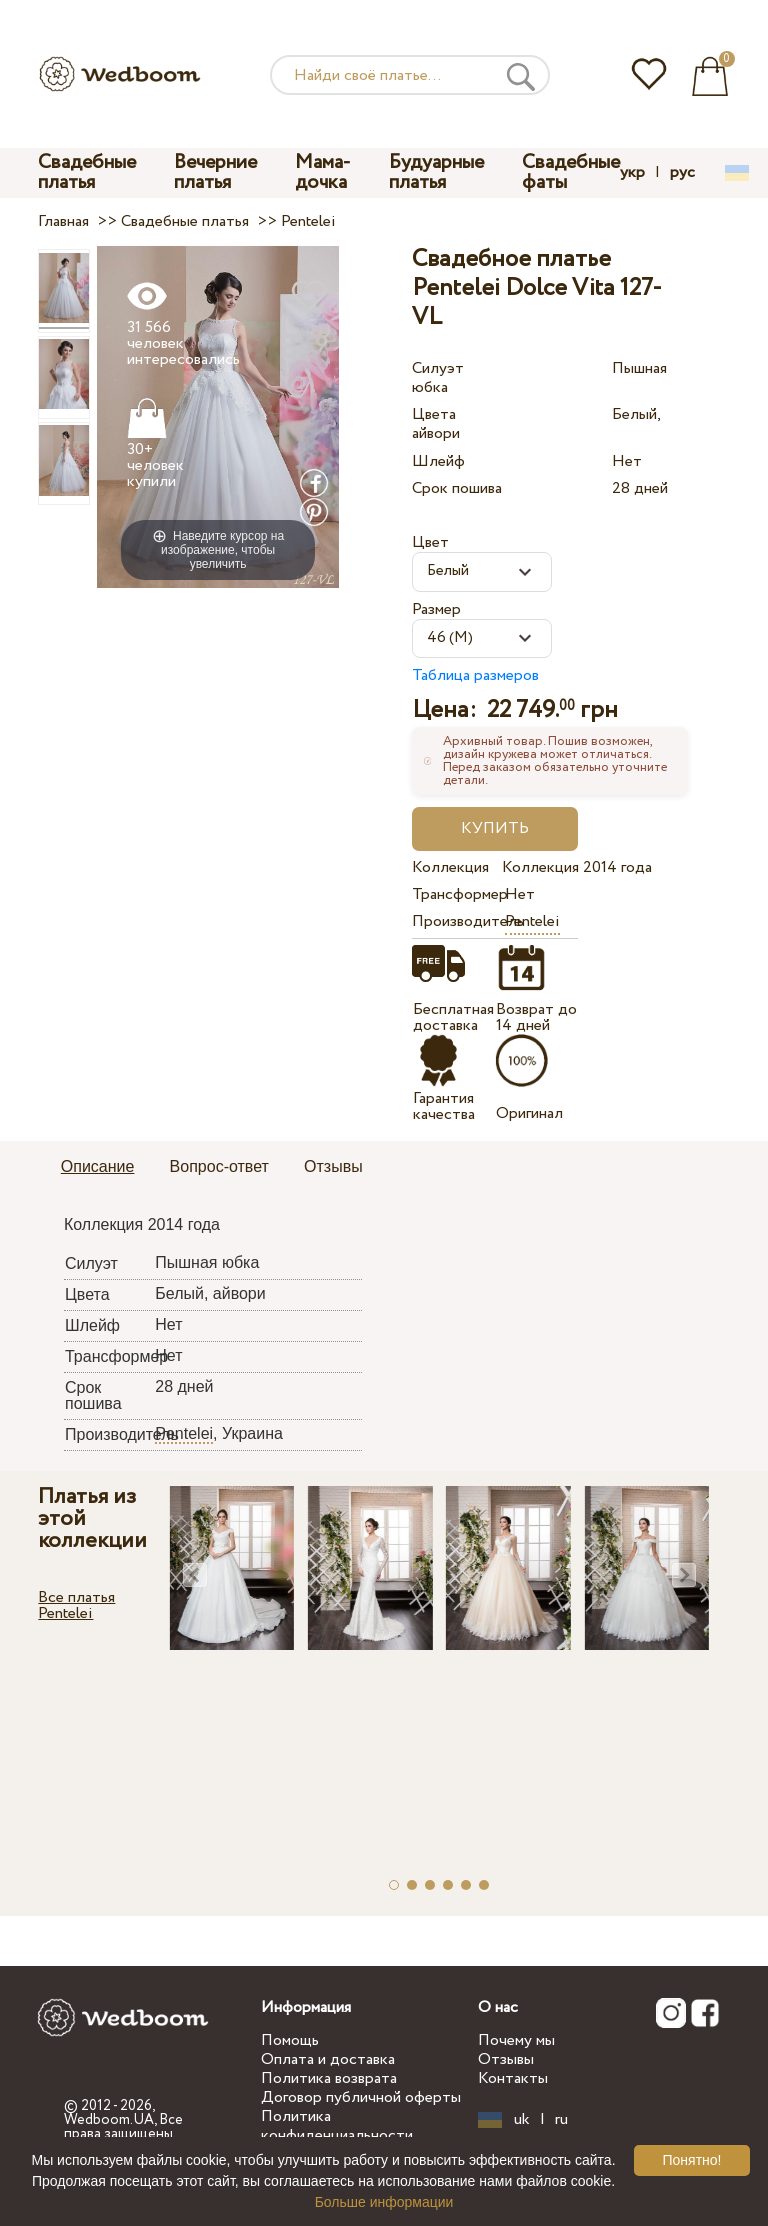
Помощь (290, 2040)
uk (522, 2120)
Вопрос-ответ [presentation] (219, 1166)
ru (561, 2120)
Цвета (434, 414)
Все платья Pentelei (76, 1605)
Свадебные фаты (571, 172)
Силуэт (438, 368)
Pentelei (532, 921)
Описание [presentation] (98, 1166)
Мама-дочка (323, 172)
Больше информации (384, 2202)
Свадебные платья (87, 172)
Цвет (430, 542)
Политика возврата (329, 2078)
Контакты (513, 2078)
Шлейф (438, 461)
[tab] (98, 1168)
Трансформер (453, 894)
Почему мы (516, 2040)
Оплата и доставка (328, 2059)
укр (632, 173)
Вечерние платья (215, 172)
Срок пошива (457, 488)
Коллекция (450, 867)
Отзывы (506, 2059)
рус (682, 173)
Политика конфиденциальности (337, 2126)
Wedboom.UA (109, 2120)
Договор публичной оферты (361, 2097)
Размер (436, 609)
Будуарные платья (436, 172)
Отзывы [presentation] (333, 1166)
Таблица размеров (475, 675)
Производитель (453, 921)
